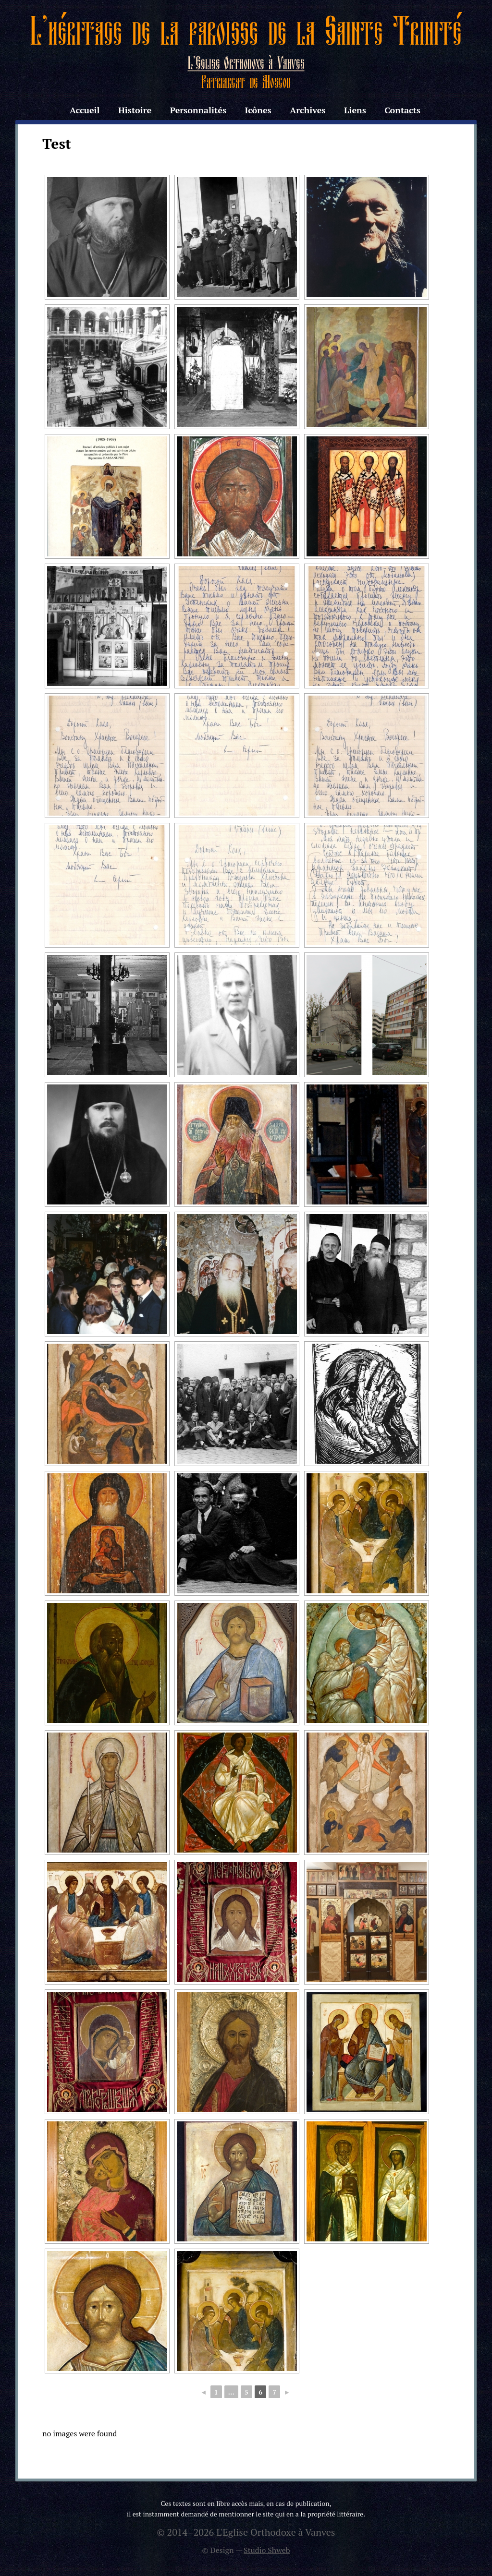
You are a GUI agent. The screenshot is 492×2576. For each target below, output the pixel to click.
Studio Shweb (267, 2550)
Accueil (84, 110)
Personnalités (198, 110)
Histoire (134, 110)
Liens (355, 110)
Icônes (258, 110)
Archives (307, 110)
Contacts (402, 110)
